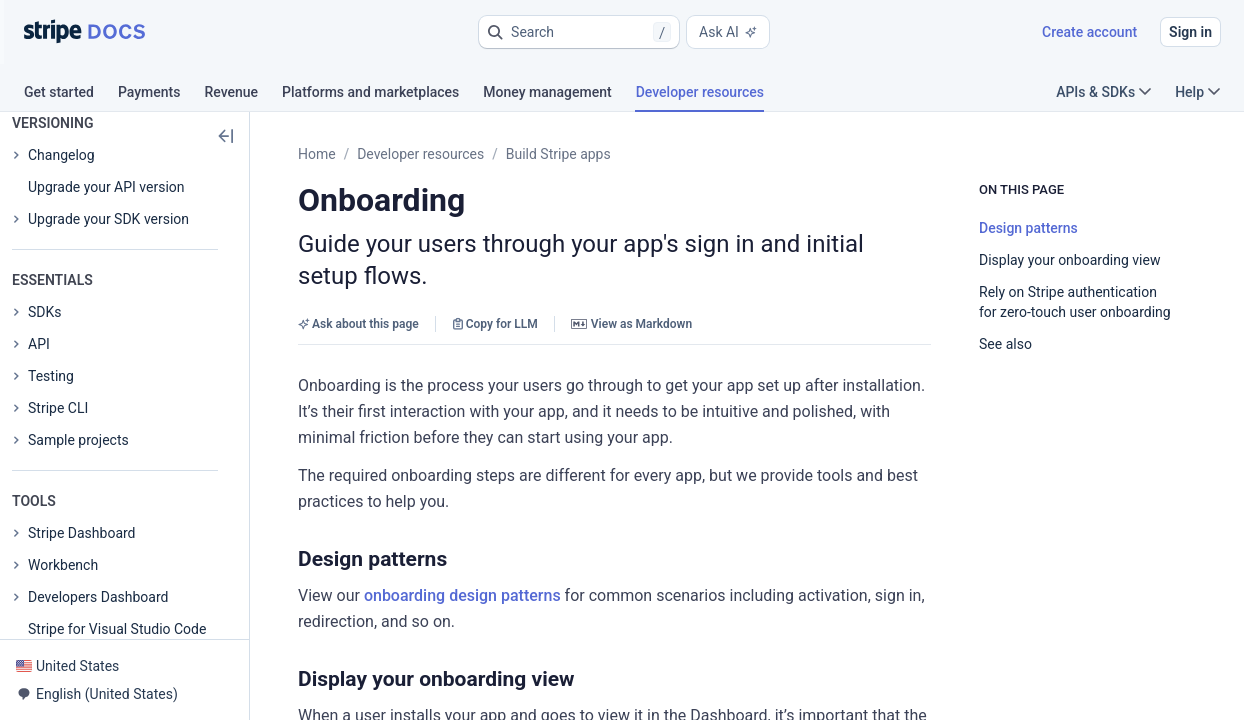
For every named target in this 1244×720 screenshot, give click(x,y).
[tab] (71, 95)
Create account (1089, 32)
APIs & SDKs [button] (1103, 92)
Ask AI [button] (728, 32)
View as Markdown (631, 324)
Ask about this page (358, 324)
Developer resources (420, 154)
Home (317, 154)
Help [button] (1197, 92)
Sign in (1190, 32)
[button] (579, 32)
